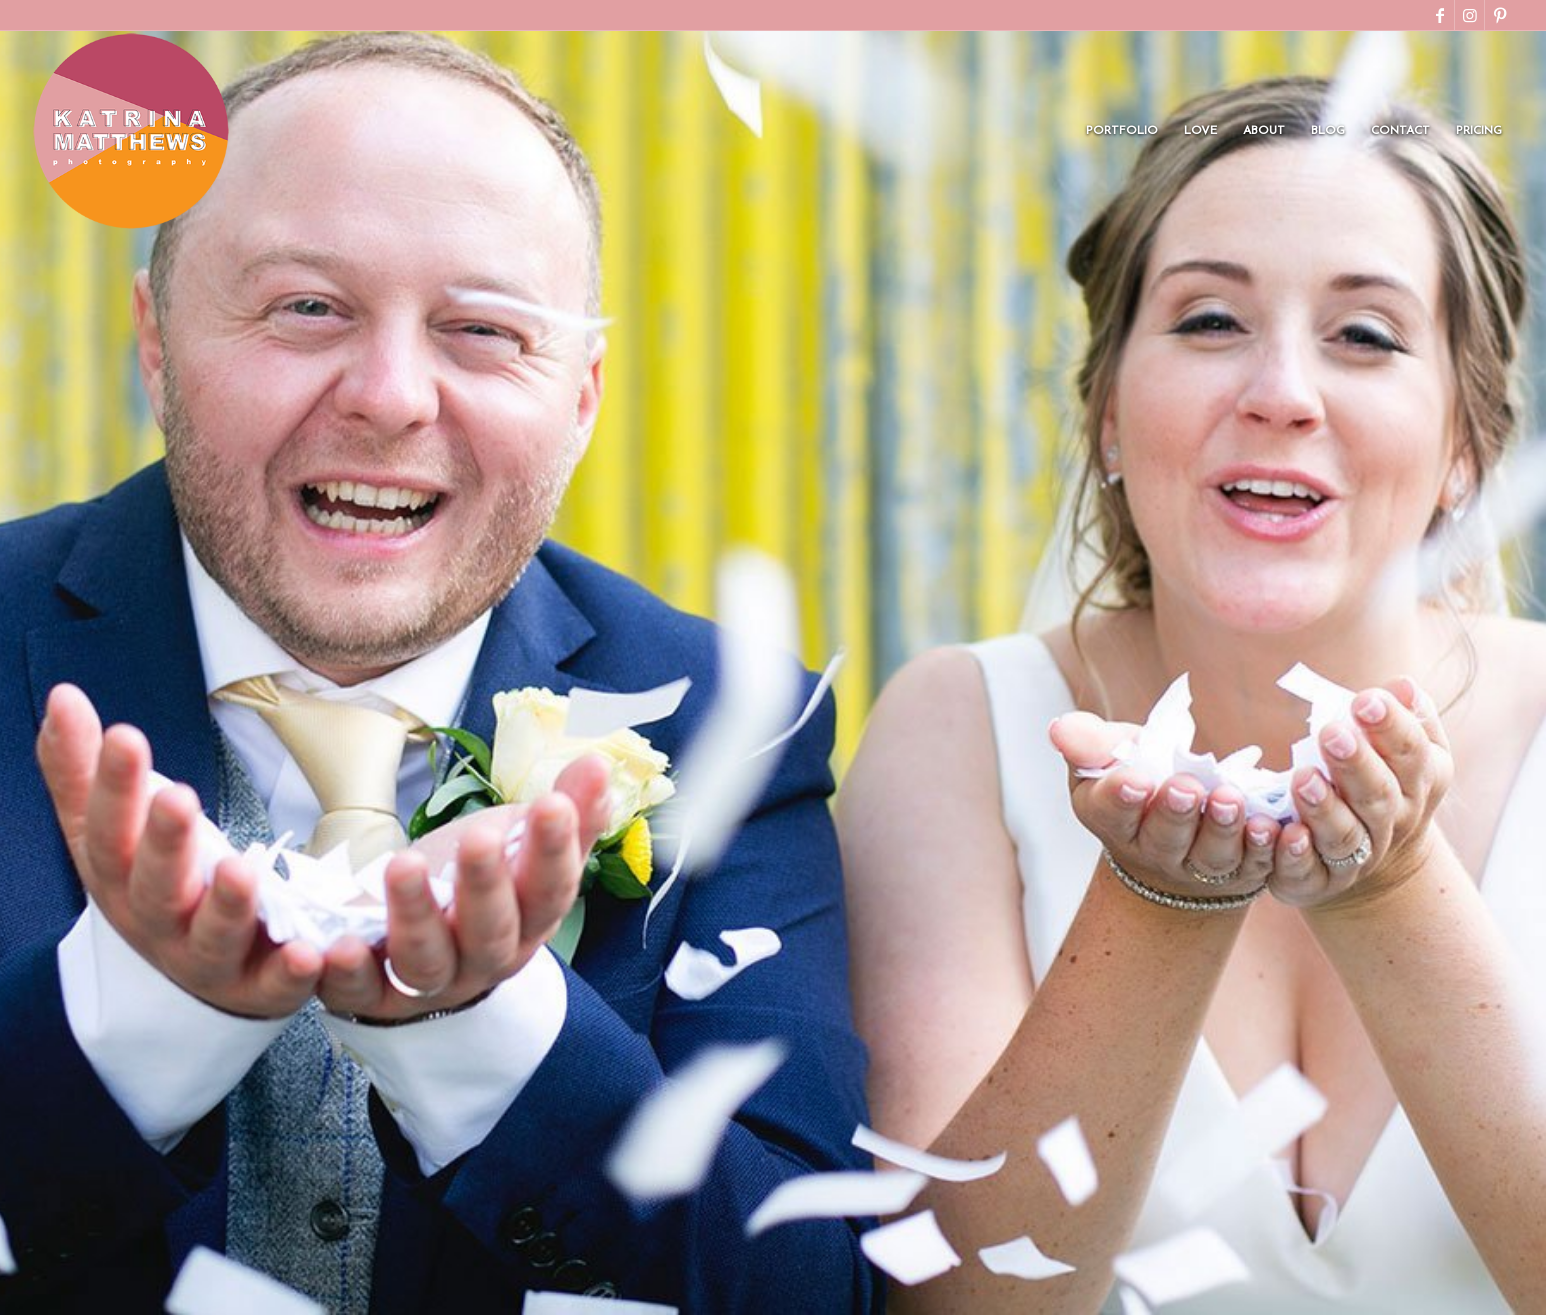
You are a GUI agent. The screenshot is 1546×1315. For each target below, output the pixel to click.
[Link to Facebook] (1439, 15)
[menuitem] (1122, 131)
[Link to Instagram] (1469, 15)
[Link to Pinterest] (1500, 15)
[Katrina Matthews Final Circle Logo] (131, 131)
